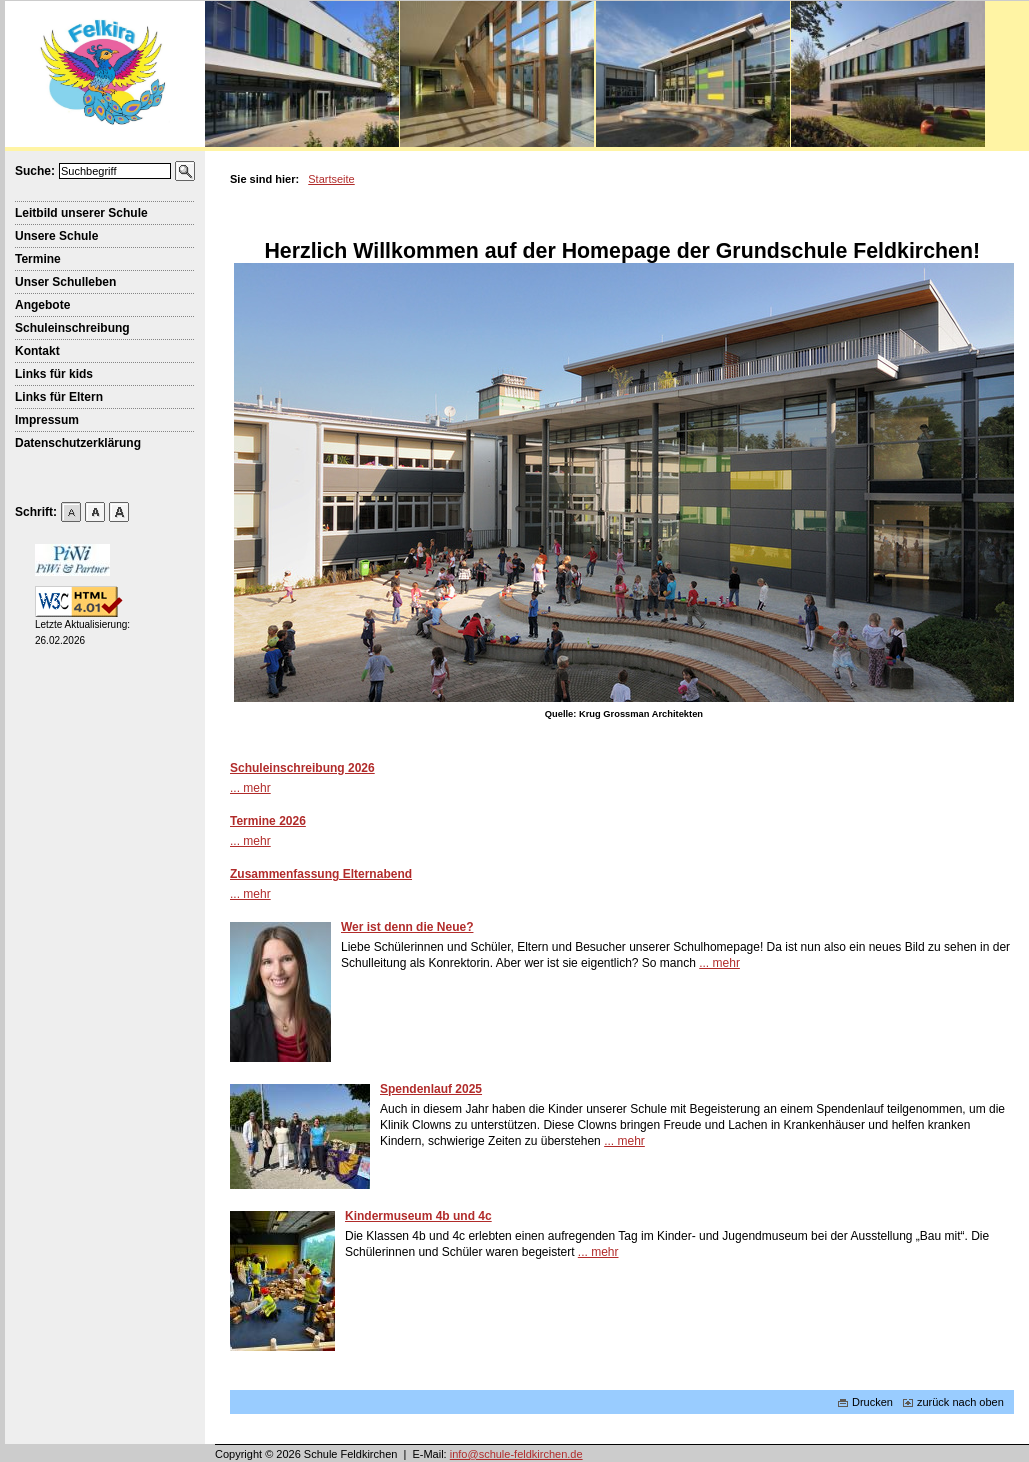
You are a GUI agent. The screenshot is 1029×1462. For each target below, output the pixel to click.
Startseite (331, 179)
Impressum (47, 420)
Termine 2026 (268, 821)
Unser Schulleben (65, 282)
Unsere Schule (56, 236)
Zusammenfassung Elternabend (321, 874)
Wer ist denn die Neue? (407, 927)
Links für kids (54, 374)
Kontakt (37, 351)
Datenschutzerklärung (78, 443)
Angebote (42, 305)
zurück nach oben (953, 1402)
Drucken (865, 1402)
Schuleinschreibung (72, 328)
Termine (38, 259)
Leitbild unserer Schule (81, 213)
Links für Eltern (59, 397)
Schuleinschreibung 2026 (302, 768)
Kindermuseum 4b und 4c (418, 1216)
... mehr (250, 788)
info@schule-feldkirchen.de (516, 1454)
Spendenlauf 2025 (431, 1089)
